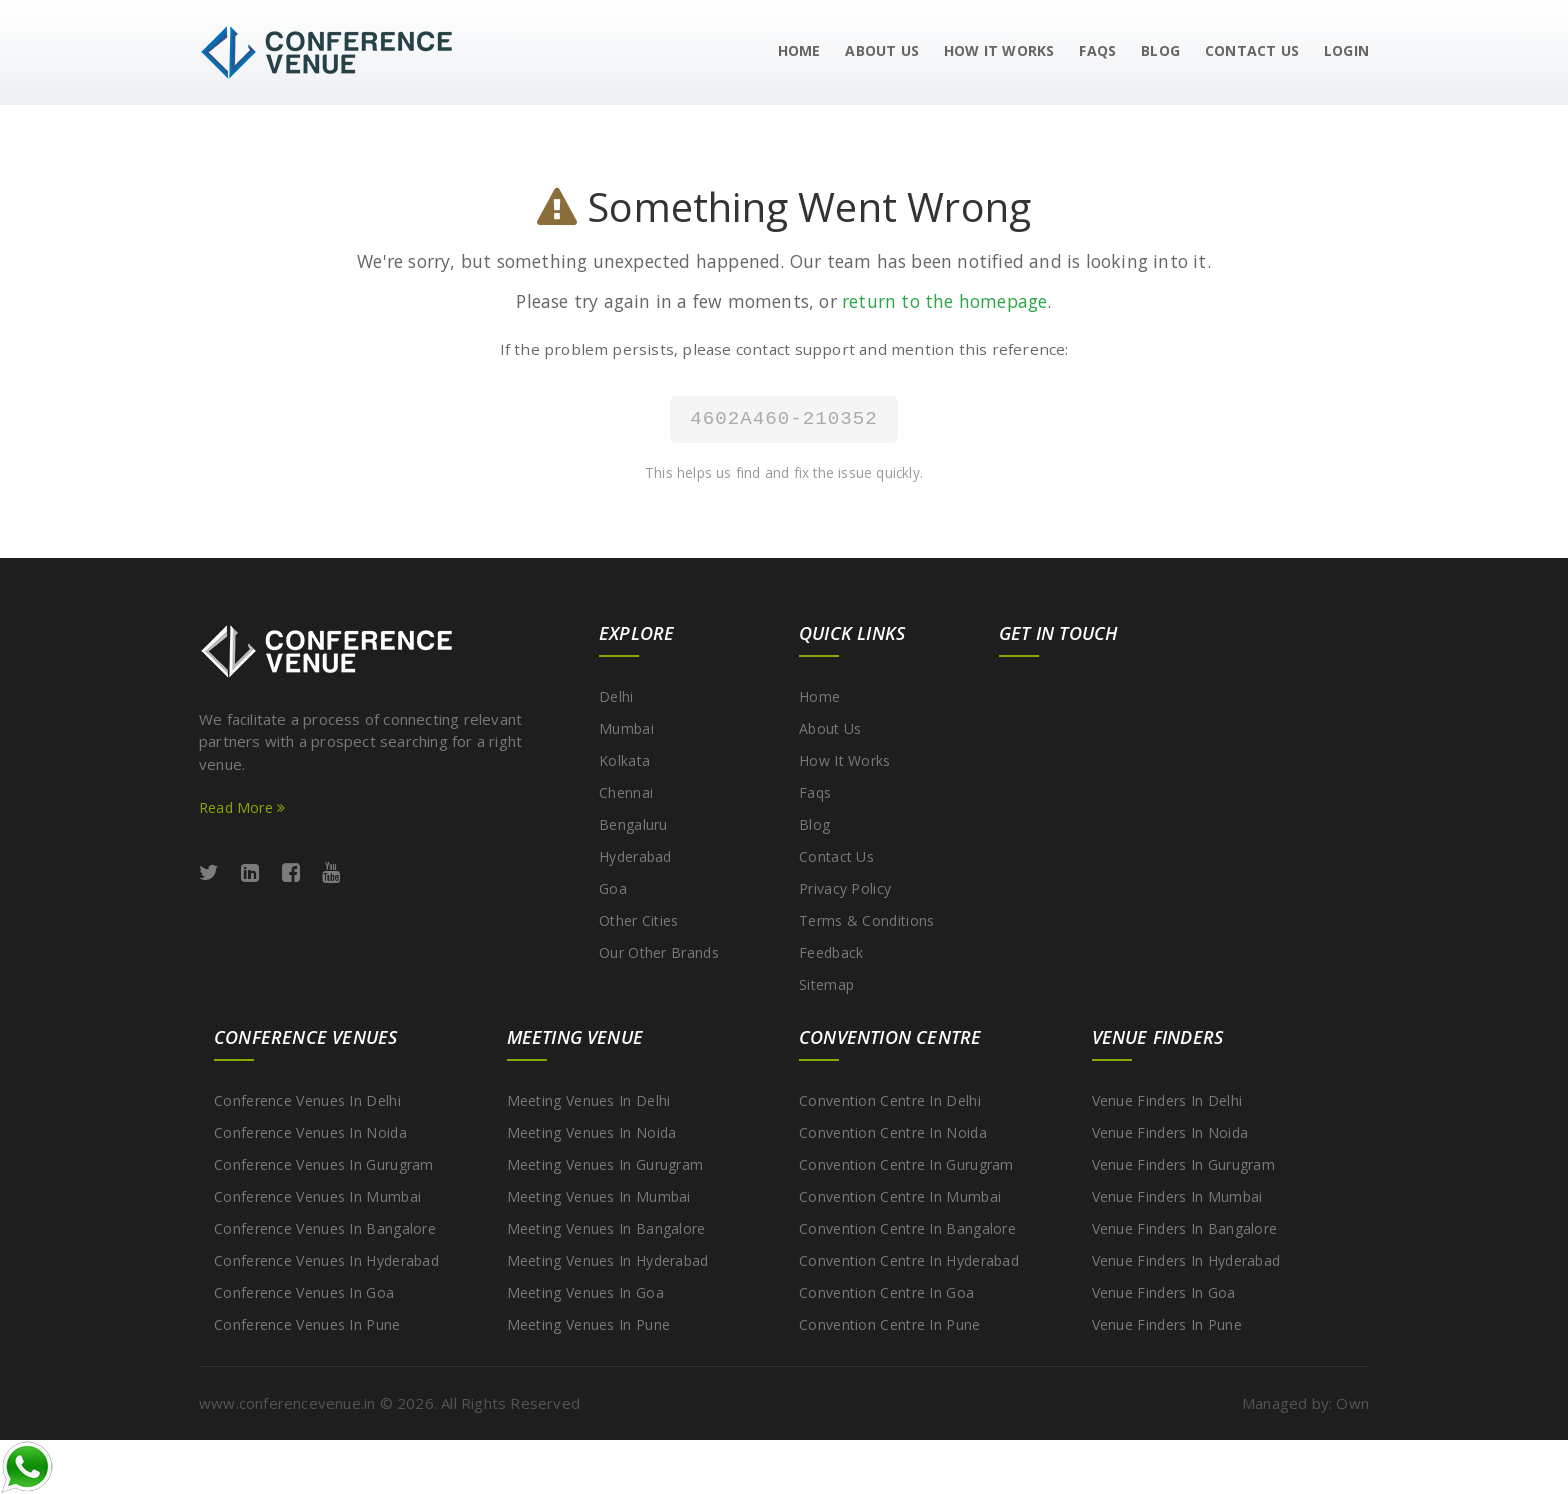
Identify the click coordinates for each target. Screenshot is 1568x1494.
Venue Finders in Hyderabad (1186, 1260)
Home (799, 50)
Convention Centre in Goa (886, 1292)
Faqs (815, 792)
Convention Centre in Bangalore (907, 1228)
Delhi (616, 696)
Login (1346, 50)
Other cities (639, 920)
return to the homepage (944, 301)
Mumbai (626, 728)
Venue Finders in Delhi (1167, 1100)
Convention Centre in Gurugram (906, 1164)
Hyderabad (635, 856)
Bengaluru (633, 824)
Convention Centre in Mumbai (900, 1196)
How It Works (999, 50)
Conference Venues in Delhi (307, 1100)
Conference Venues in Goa (304, 1292)
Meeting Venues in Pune (589, 1324)
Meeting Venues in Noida (592, 1132)
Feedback (831, 952)
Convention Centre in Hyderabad (909, 1260)
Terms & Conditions (866, 920)
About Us (882, 50)
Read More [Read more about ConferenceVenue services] (242, 807)
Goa (613, 888)
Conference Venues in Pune (307, 1324)
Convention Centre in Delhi (890, 1100)
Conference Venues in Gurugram (324, 1164)
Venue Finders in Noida (1170, 1132)
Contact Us (1252, 50)
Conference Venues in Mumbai (317, 1196)
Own (1352, 1403)
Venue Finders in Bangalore (1185, 1228)
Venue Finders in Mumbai (1177, 1196)
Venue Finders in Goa (1164, 1292)
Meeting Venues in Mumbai (599, 1196)
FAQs (1097, 50)
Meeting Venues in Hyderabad (608, 1260)
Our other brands (659, 952)
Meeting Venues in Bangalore (606, 1228)
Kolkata (624, 760)
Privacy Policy (845, 888)
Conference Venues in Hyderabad (326, 1260)
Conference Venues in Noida (310, 1132)
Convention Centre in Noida (893, 1132)
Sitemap (826, 984)
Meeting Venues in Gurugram (605, 1164)
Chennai (626, 792)
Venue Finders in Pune (1167, 1324)
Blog (1160, 50)
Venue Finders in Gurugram (1184, 1164)
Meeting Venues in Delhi (589, 1100)
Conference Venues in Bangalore (325, 1228)
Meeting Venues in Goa (585, 1292)
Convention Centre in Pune (890, 1324)
